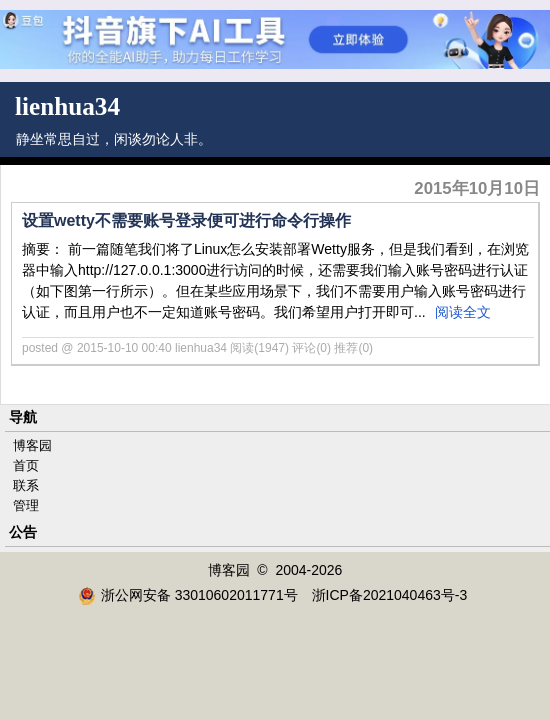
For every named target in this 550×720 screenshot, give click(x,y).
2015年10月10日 (477, 188)
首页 (26, 465)
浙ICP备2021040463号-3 (390, 595)
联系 (26, 485)
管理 (26, 505)
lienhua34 (67, 106)
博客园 (32, 445)
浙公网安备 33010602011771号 (188, 595)
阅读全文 (463, 312)
